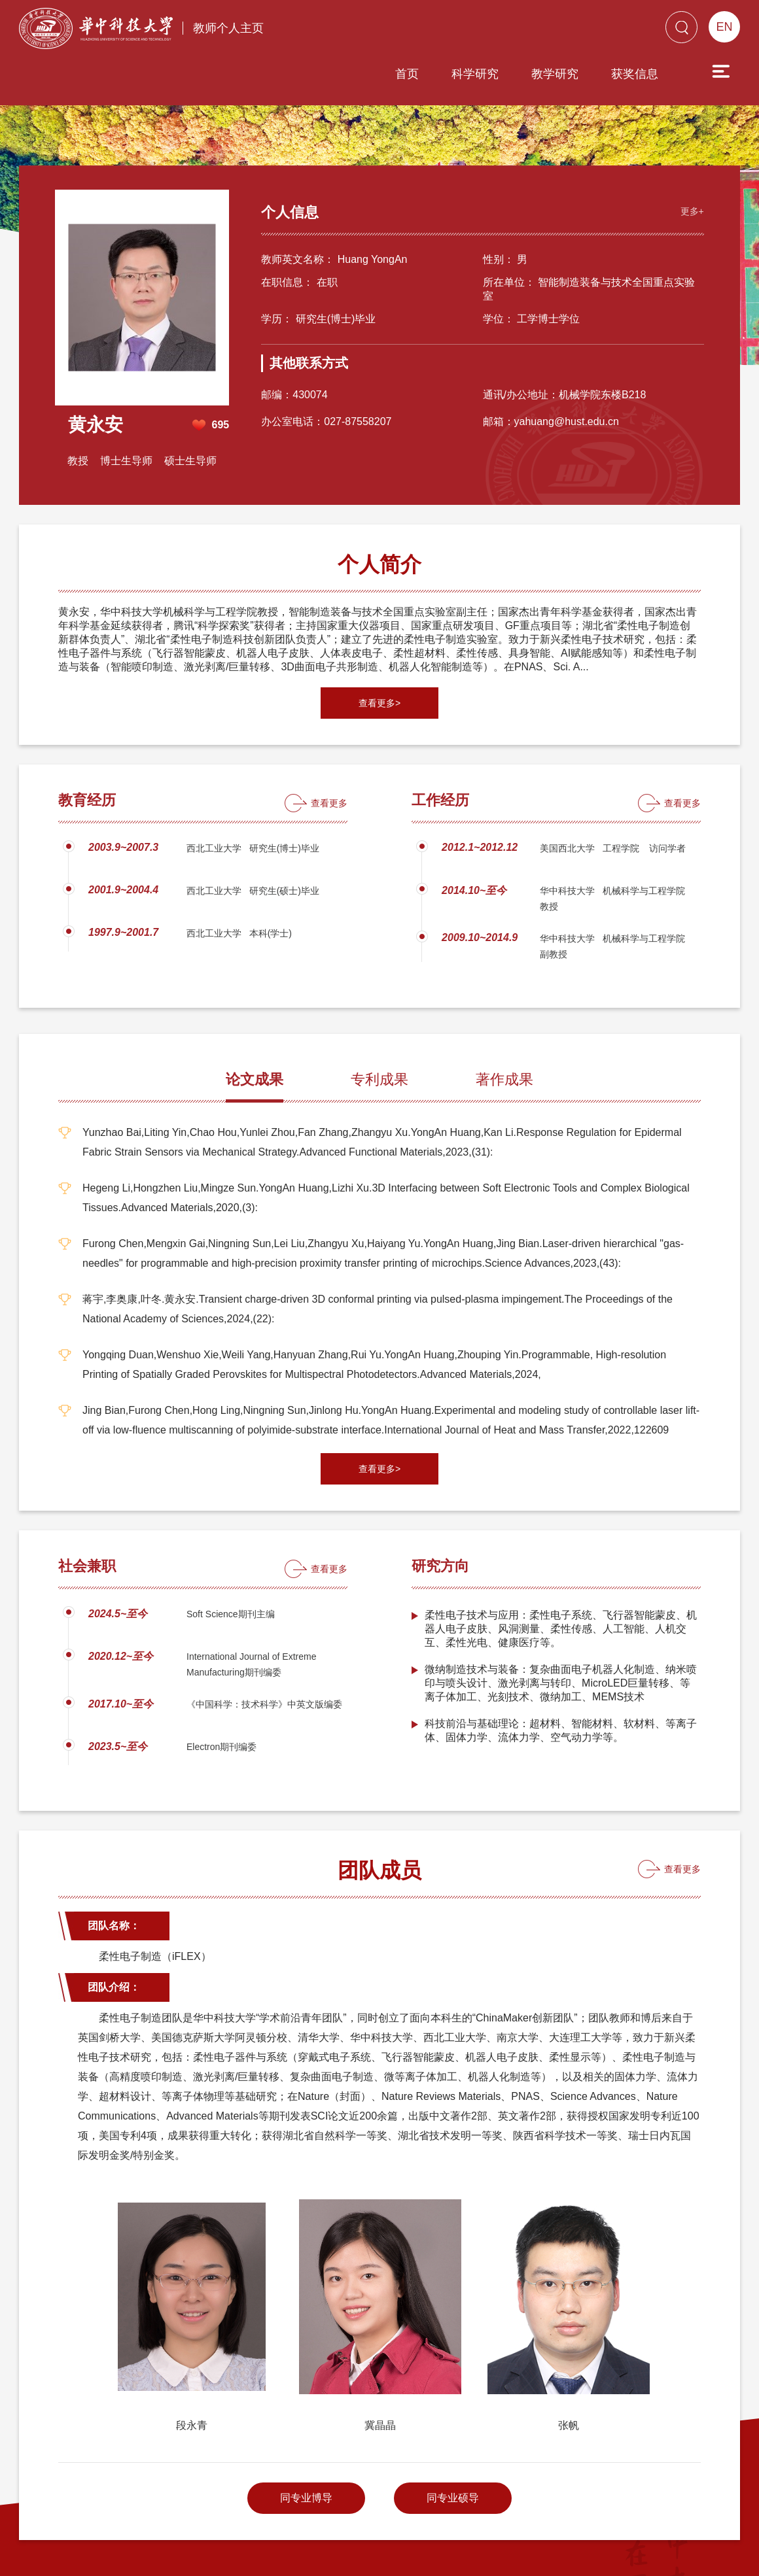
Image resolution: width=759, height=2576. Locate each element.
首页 (332, 30)
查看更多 (329, 747)
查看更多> (379, 647)
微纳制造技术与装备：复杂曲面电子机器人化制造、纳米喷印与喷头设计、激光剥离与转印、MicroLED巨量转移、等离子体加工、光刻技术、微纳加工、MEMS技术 (561, 1626)
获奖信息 (560, 30)
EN (724, 26)
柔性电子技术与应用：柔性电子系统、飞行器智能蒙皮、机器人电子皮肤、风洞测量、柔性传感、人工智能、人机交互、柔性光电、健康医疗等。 (561, 1572)
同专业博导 (306, 2441)
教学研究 (480, 30)
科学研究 (400, 30)
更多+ (689, 153)
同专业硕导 (453, 2441)
